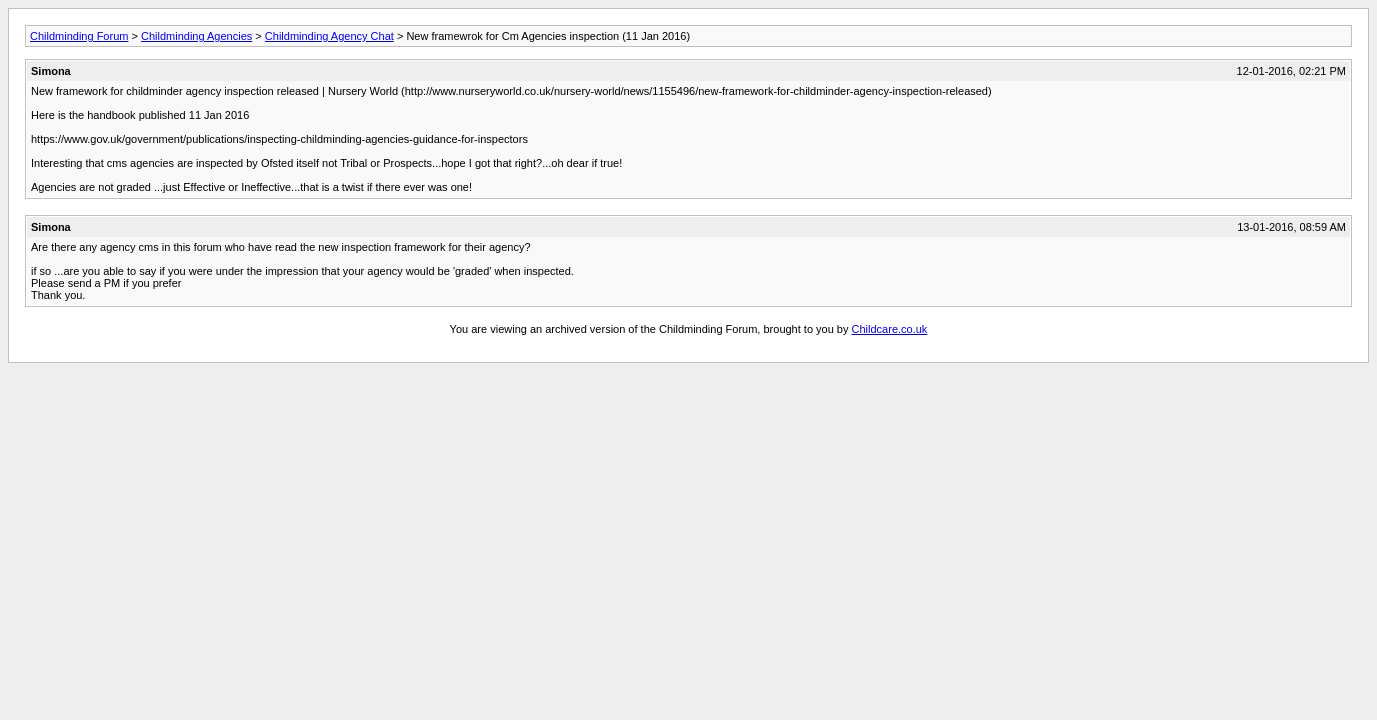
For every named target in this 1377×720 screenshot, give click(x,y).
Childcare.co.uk (890, 329)
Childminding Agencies (196, 36)
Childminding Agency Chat (329, 36)
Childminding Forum (79, 36)
